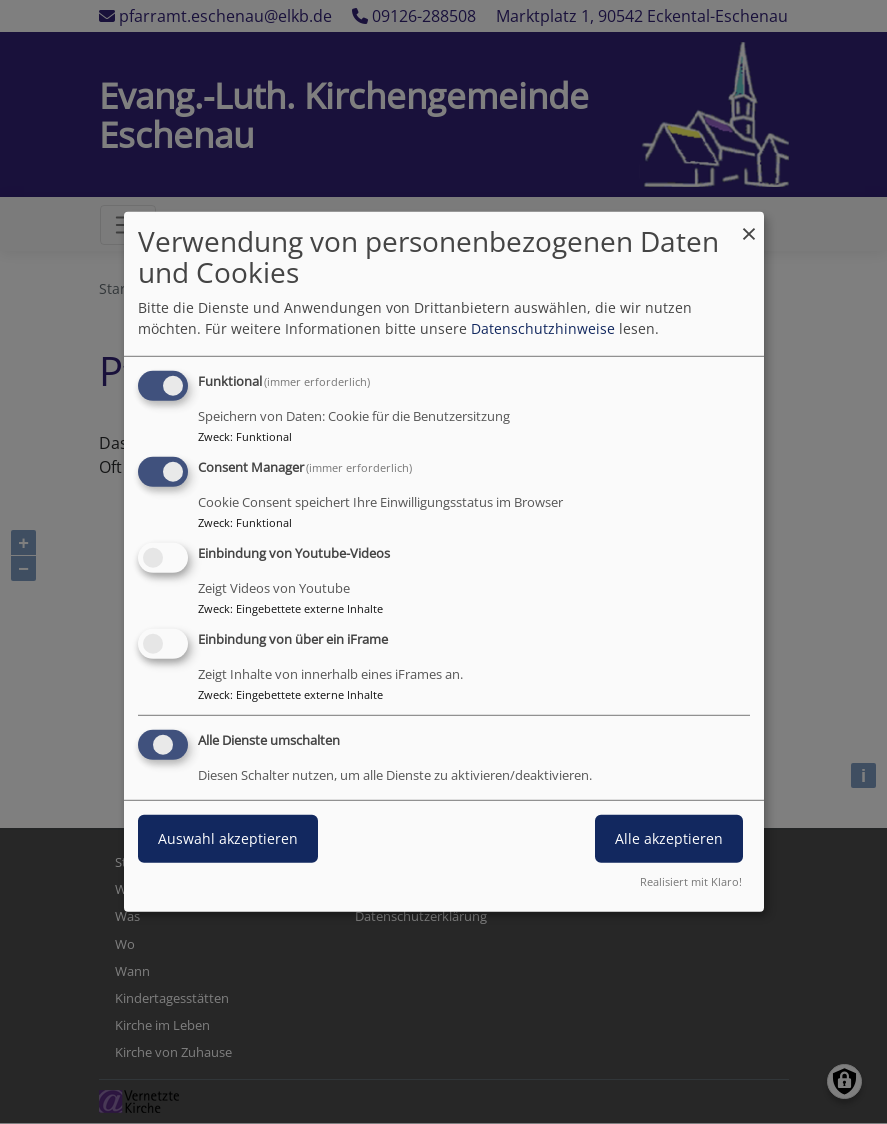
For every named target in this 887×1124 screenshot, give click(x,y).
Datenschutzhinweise (543, 328)
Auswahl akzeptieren (228, 837)
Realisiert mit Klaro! (691, 881)
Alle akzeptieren (669, 837)
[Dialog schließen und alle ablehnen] (749, 224)
